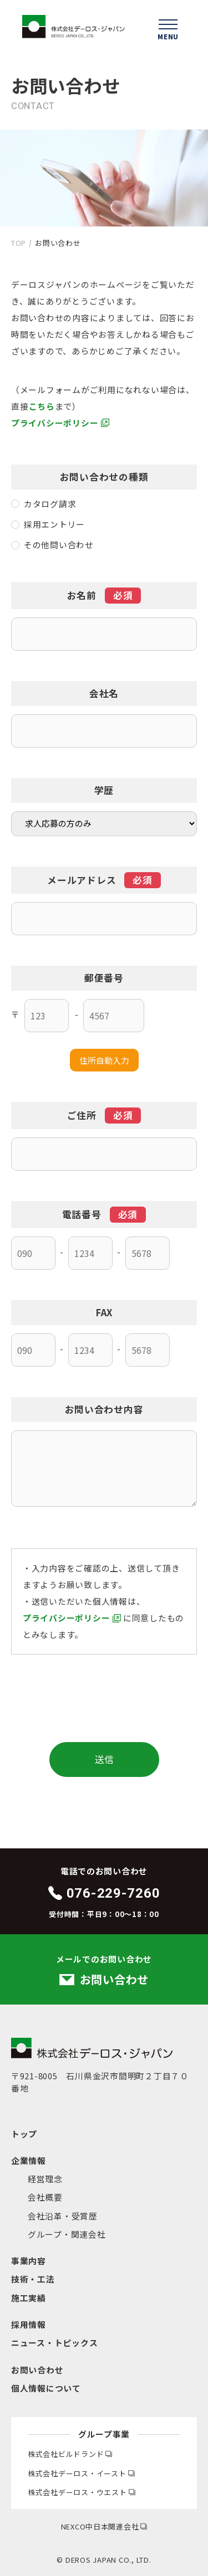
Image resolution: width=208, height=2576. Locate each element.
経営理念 (45, 2179)
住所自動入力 (104, 1060)
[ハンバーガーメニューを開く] (168, 27)
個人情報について (46, 2388)
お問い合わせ (37, 2370)
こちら (42, 406)
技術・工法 (33, 2279)
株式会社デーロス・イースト (81, 2473)
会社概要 (45, 2197)
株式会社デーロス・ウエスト (81, 2492)
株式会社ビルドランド (70, 2454)
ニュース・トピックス (54, 2342)
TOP (18, 243)
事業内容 (28, 2260)
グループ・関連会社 (67, 2234)
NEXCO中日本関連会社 (104, 2526)
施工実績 (28, 2298)
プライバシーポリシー (54, 423)
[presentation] (104, 1698)
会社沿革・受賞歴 (63, 2216)
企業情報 (28, 2160)
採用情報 (28, 2324)
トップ (24, 2134)
